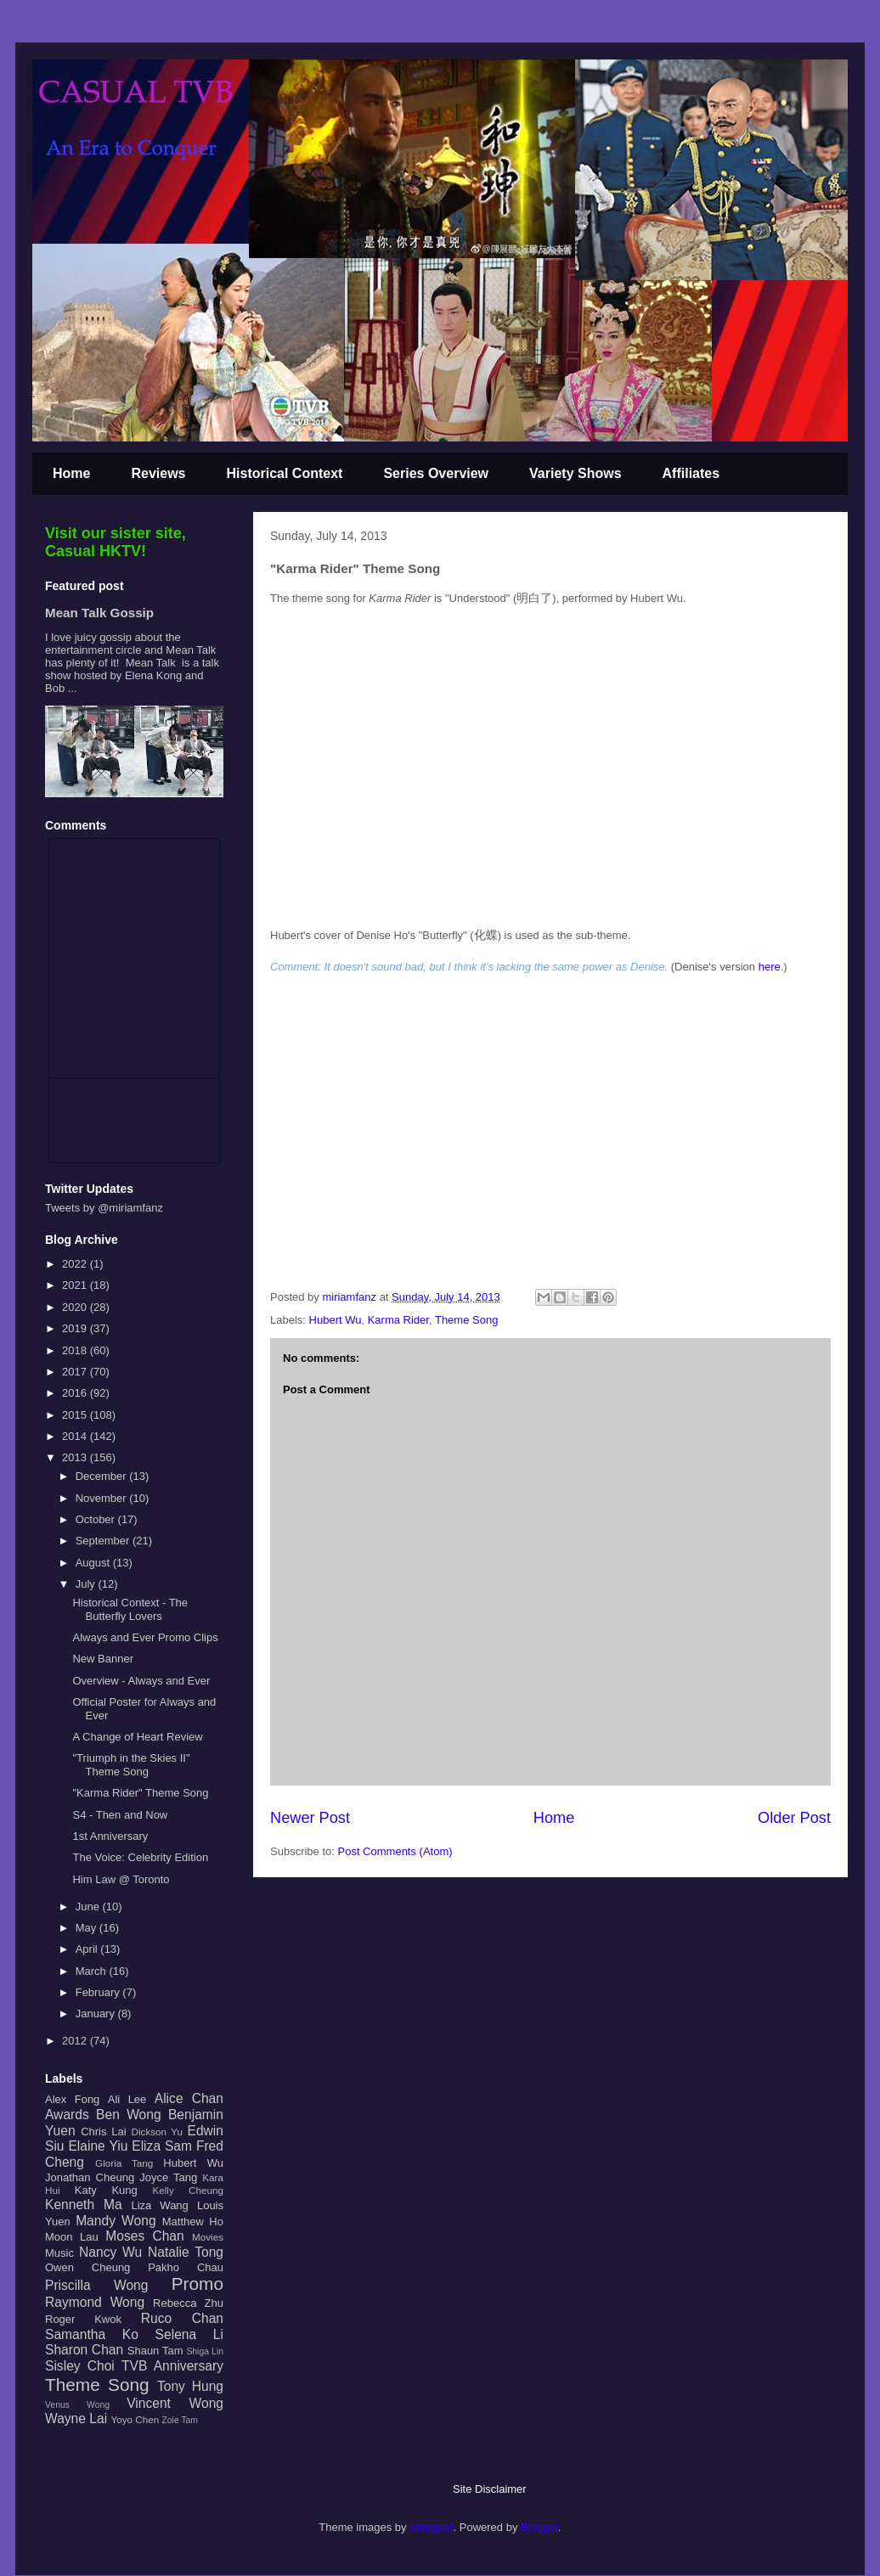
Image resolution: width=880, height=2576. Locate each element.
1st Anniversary (110, 1836)
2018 (76, 1350)
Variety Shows (575, 473)
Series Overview (435, 473)
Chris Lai (104, 2131)
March (93, 1971)
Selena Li (189, 2334)
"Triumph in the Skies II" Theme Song (130, 1765)
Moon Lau (72, 2236)
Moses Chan (144, 2236)
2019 (76, 1328)
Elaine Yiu (97, 2146)
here (770, 966)
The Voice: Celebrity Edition (140, 1857)
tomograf (431, 2527)
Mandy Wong (115, 2220)
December (103, 1476)
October (97, 1519)
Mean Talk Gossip (99, 612)
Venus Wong (77, 2405)
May (87, 1927)
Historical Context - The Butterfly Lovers (130, 1609)
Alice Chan (189, 2098)
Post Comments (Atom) (395, 1851)
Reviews (158, 473)
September (104, 1540)
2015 (76, 1415)
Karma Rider (398, 1319)
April (88, 1949)
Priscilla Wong (96, 2285)
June (89, 1906)
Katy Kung (106, 2190)
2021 (76, 1285)
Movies (207, 2236)
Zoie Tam (179, 2420)
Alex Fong (72, 2099)
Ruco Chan (182, 2318)
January (97, 2013)
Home (71, 473)
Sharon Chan (84, 2350)
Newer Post (310, 1817)
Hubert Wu (335, 1319)
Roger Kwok (83, 2319)
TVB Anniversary (172, 2366)
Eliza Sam (162, 2146)
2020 (76, 1307)
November (103, 1498)
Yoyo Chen (134, 2419)
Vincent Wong (175, 2403)
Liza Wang (159, 2205)
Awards (67, 2114)
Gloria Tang (124, 2162)
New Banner (102, 1658)
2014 (76, 1436)
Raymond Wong (94, 2302)
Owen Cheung (87, 2267)
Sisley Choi (80, 2366)
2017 (76, 1371)
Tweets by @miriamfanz (104, 1207)
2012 (76, 2040)
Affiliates (691, 473)
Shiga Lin (204, 2351)
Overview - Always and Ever (141, 1680)
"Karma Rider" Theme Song (140, 1792)
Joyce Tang (168, 2177)
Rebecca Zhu (188, 2303)
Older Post (794, 1817)
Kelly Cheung (187, 2190)
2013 (76, 1457)
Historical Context (285, 473)
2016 (76, 1392)
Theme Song (466, 1319)
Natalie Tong (185, 2252)
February (99, 1992)
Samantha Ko (91, 2334)
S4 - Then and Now (119, 1814)
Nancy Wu (110, 2252)
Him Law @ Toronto (120, 1879)
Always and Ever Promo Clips (144, 1637)
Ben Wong (128, 2114)
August (94, 1562)
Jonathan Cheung (89, 2177)
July (87, 1584)
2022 (76, 1263)
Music (59, 2253)
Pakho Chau (185, 2267)
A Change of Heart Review (137, 1736)
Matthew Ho (192, 2221)
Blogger (539, 2527)
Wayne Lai (76, 2418)
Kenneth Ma (83, 2204)
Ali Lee (127, 2099)
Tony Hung (190, 2386)
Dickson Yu (157, 2131)
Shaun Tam (155, 2350)
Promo (197, 2283)
